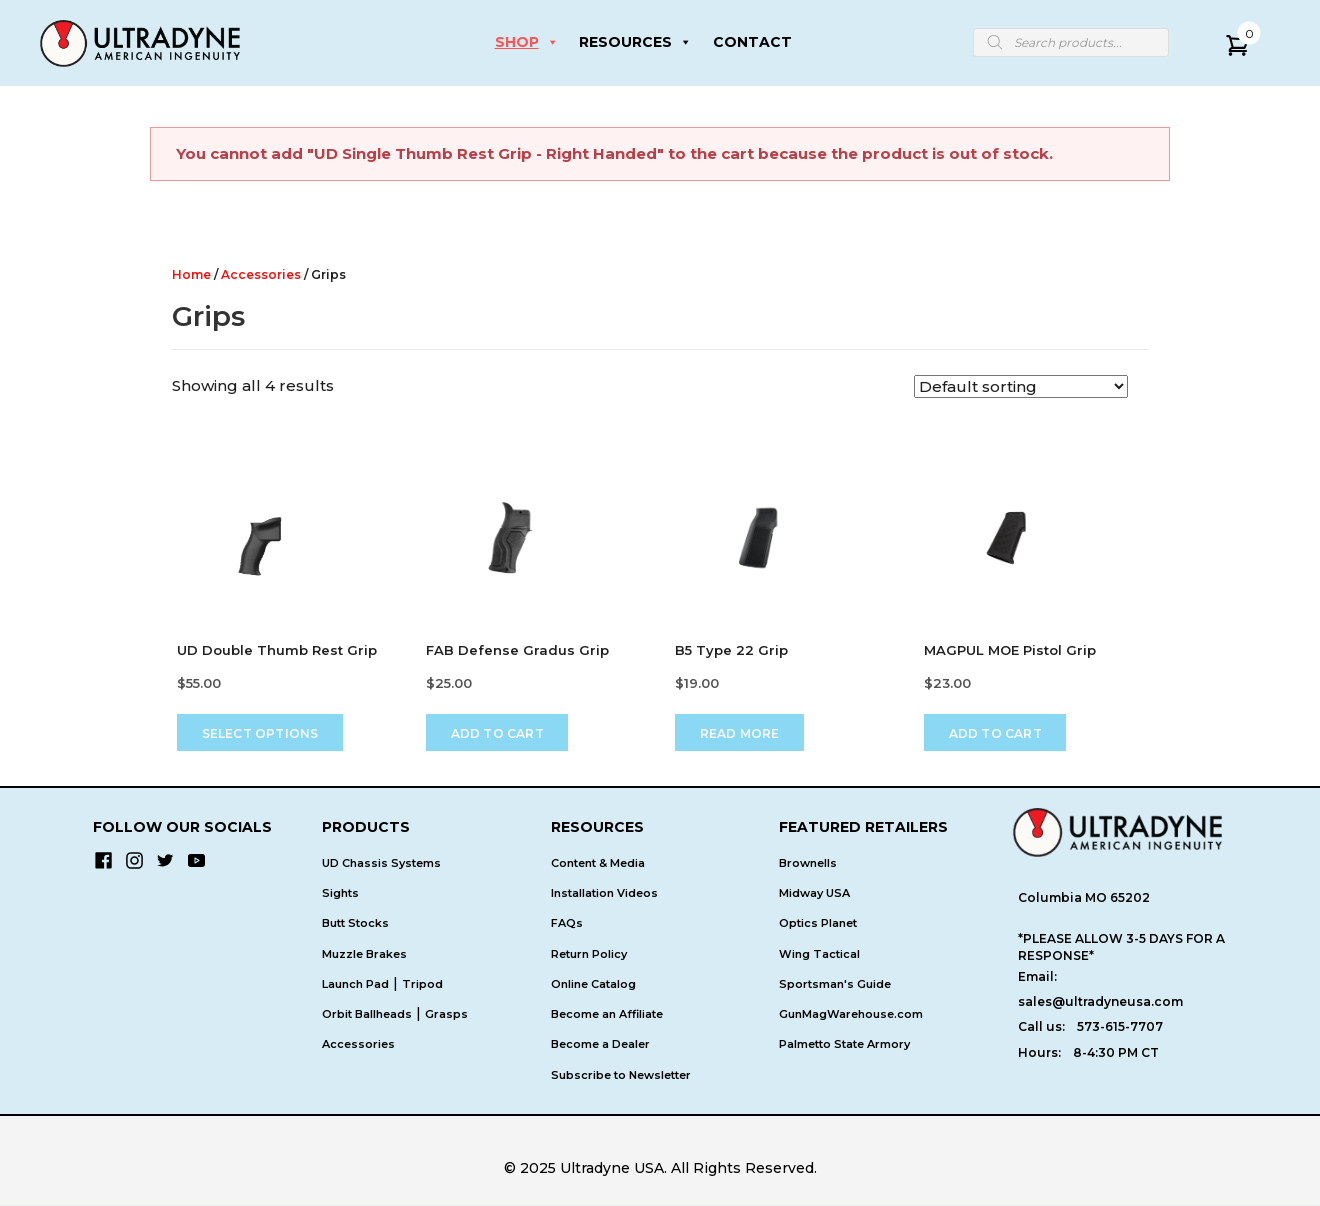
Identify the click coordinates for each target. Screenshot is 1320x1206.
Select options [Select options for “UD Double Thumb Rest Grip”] (260, 733)
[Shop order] (1021, 386)
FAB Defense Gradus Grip (517, 650)
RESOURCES (635, 42)
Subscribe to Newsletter (621, 1075)
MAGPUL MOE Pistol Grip (1010, 650)
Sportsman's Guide (835, 984)
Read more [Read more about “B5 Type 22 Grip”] (740, 733)
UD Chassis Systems (381, 863)
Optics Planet (818, 923)
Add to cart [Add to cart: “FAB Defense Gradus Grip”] (497, 733)
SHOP (527, 42)
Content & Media (598, 863)
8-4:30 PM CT (1116, 1052)
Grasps (446, 1014)
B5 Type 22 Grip (731, 650)
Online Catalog (593, 984)
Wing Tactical (819, 954)
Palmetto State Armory (844, 1045)
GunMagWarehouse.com (851, 1014)
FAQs (567, 923)
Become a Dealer (600, 1045)
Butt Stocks (355, 923)
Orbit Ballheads (367, 1014)
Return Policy (589, 954)
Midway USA (814, 893)
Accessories (261, 274)
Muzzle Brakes (364, 954)
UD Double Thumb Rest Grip (277, 650)
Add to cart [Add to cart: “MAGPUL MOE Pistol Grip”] (995, 733)
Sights (340, 893)
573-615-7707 (1120, 1026)
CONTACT (752, 42)
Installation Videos (604, 893)
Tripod (422, 984)
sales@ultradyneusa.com (1100, 1001)
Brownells (808, 863)
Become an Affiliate (607, 1014)
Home (191, 274)
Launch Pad (355, 984)
